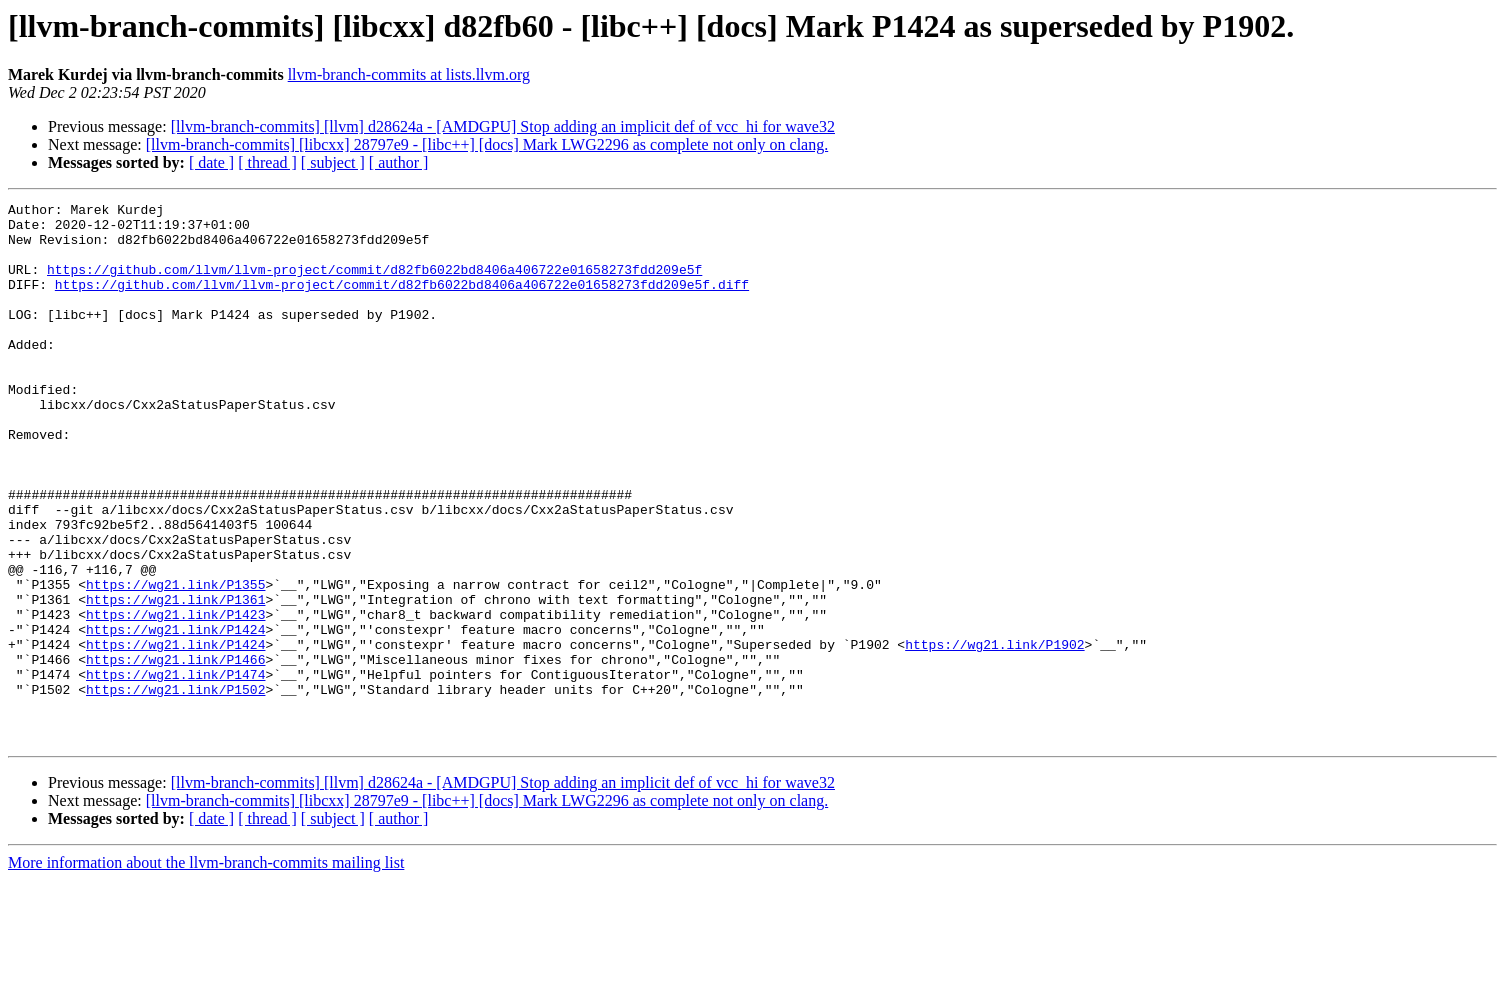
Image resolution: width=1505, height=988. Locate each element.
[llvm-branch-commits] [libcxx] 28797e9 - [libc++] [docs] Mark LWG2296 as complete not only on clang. (487, 144)
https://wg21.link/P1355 (175, 662)
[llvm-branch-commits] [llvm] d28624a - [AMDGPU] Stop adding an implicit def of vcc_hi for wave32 (503, 126)
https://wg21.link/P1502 (175, 788)
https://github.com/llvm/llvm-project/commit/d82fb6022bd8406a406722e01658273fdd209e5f (374, 284)
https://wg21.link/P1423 (175, 698)
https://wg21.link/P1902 (994, 734)
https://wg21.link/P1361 (175, 680)
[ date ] (211, 162)
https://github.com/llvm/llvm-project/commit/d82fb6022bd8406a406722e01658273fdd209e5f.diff (402, 302)
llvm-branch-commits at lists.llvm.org (409, 74)
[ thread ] (267, 162)
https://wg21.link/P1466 (175, 752)
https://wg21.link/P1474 (175, 770)
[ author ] (399, 162)
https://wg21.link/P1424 (175, 716)
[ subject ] (333, 162)
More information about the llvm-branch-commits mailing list (206, 970)
